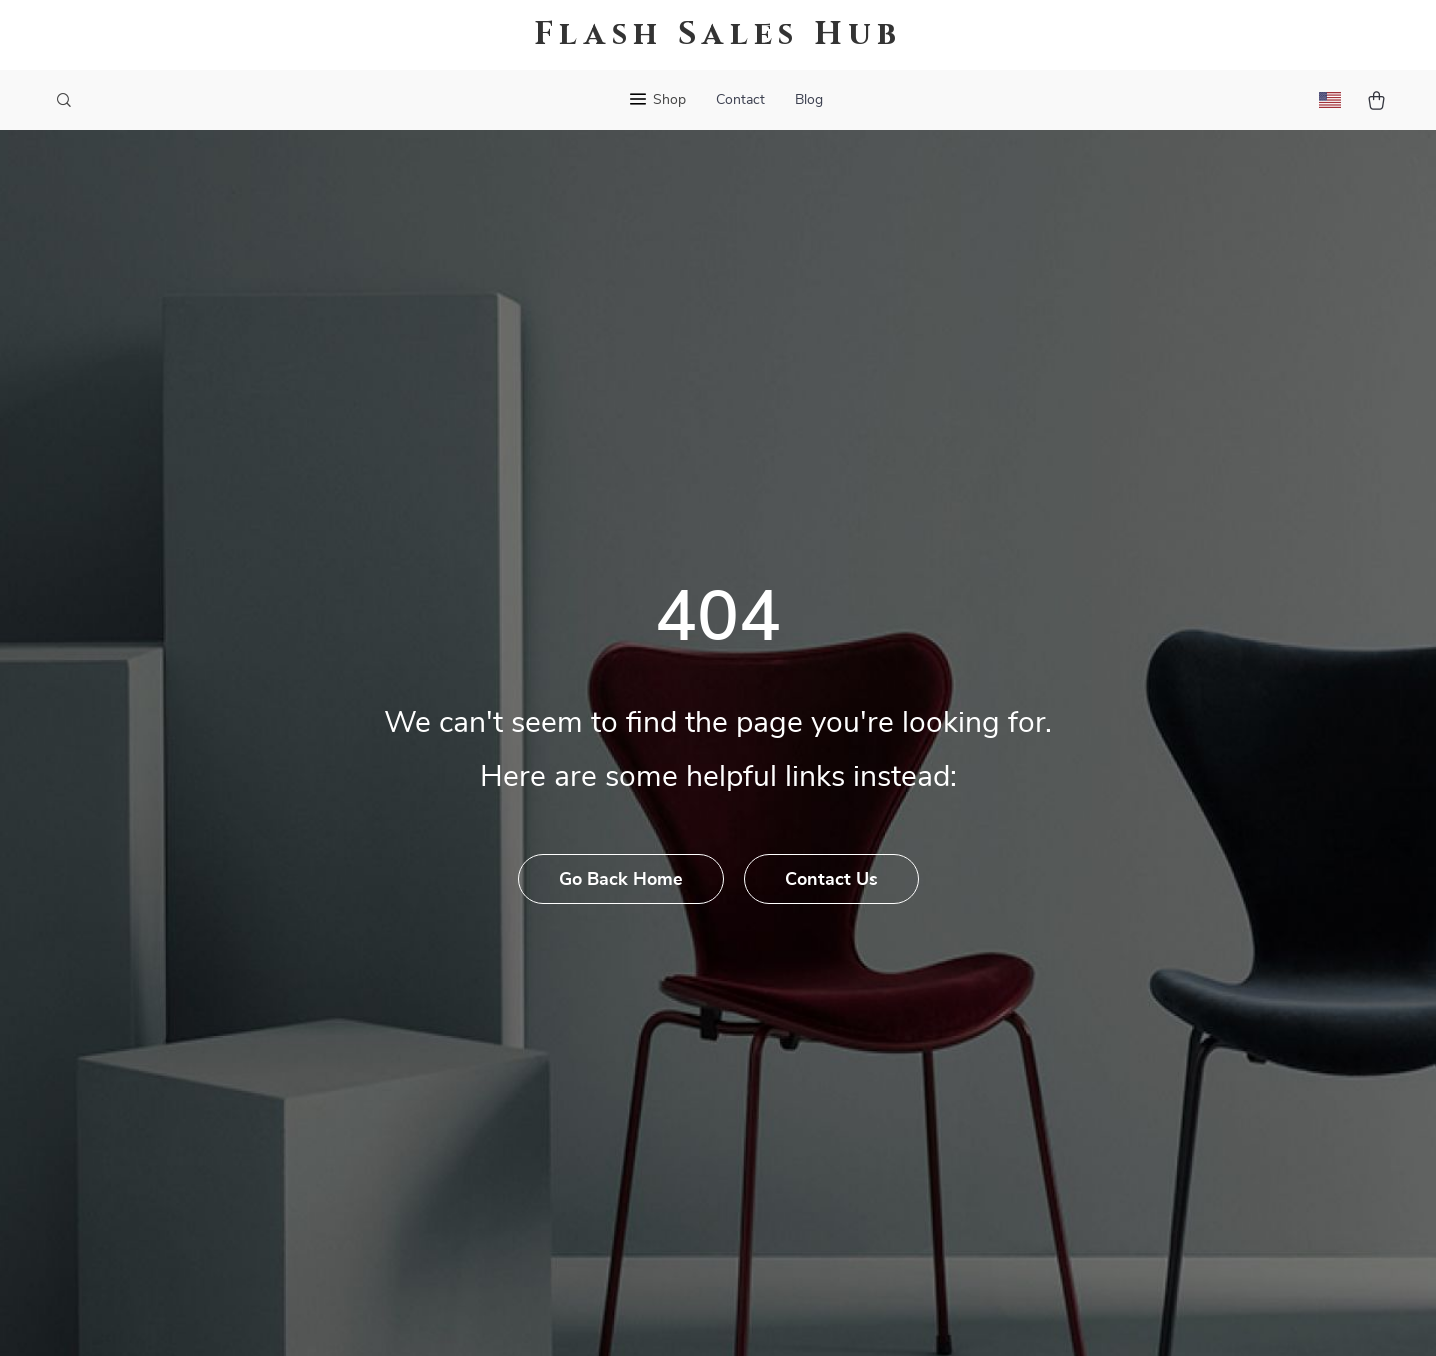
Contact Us (831, 880)
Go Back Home (621, 880)
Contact (740, 100)
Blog (809, 100)
